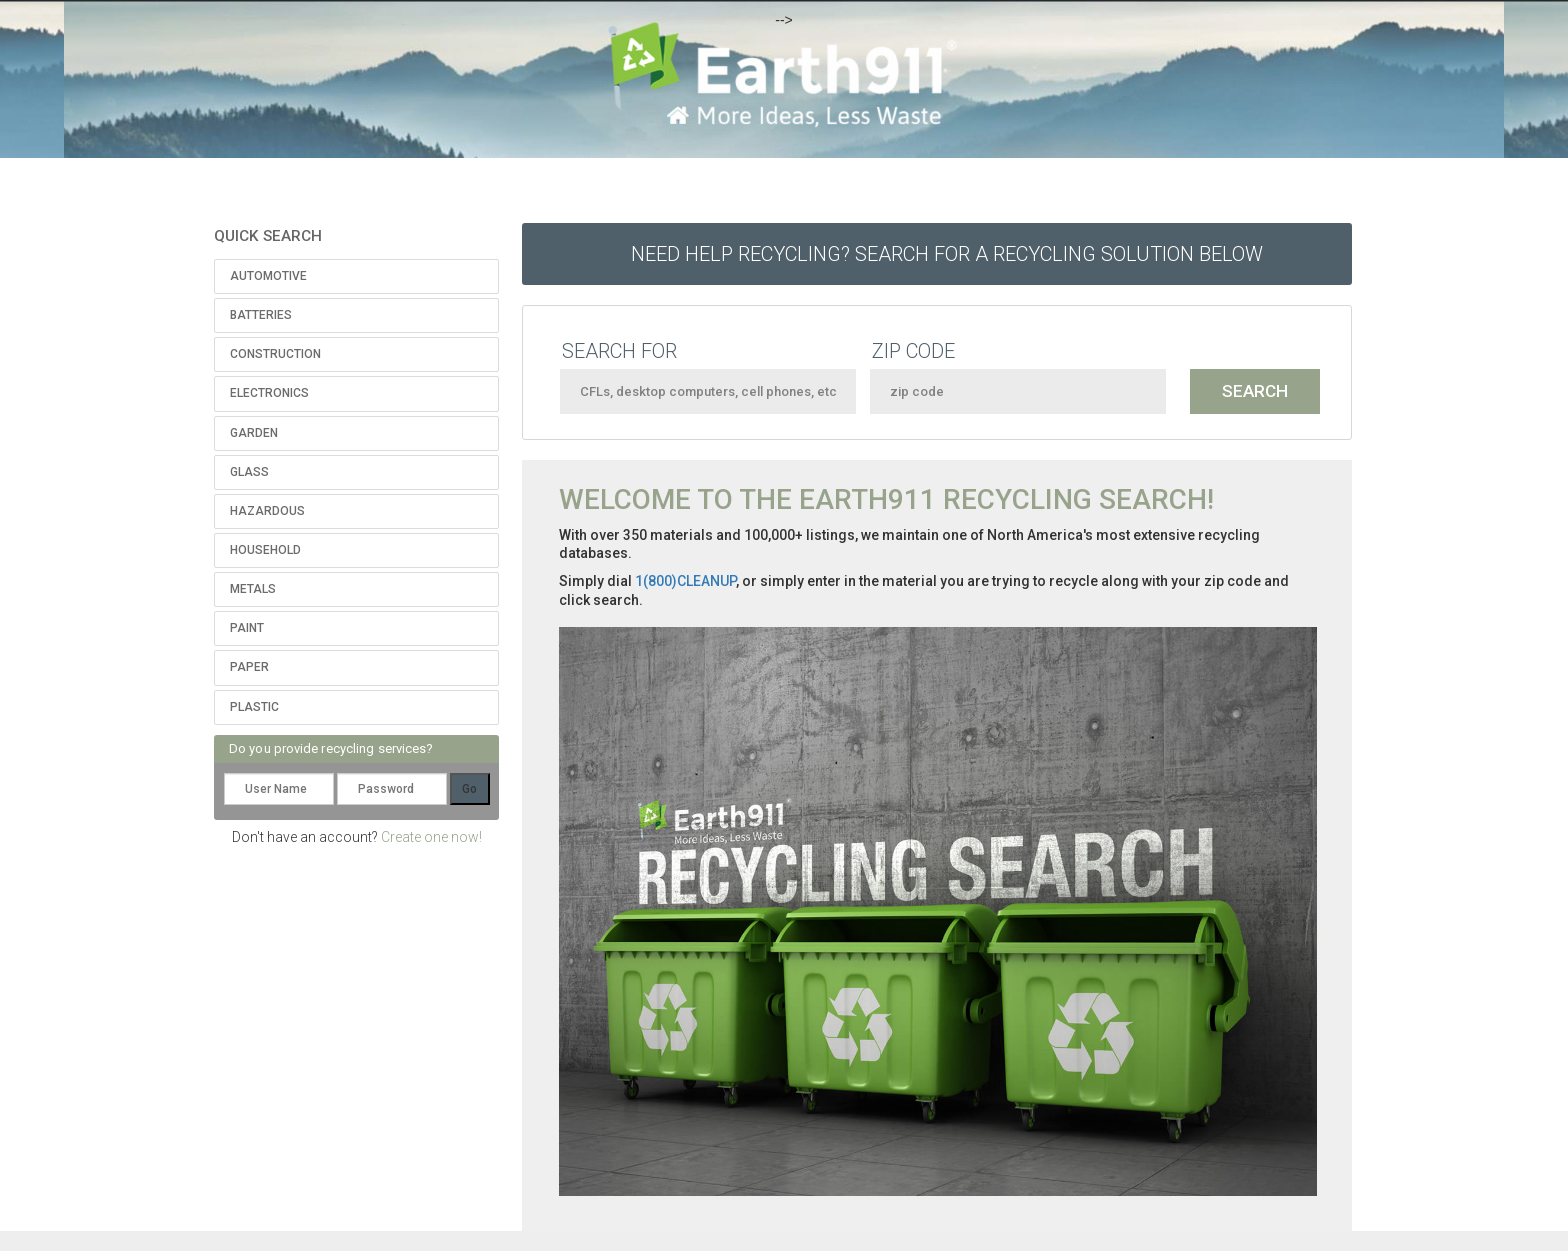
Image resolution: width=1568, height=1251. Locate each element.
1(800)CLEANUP (685, 581)
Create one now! (431, 837)
